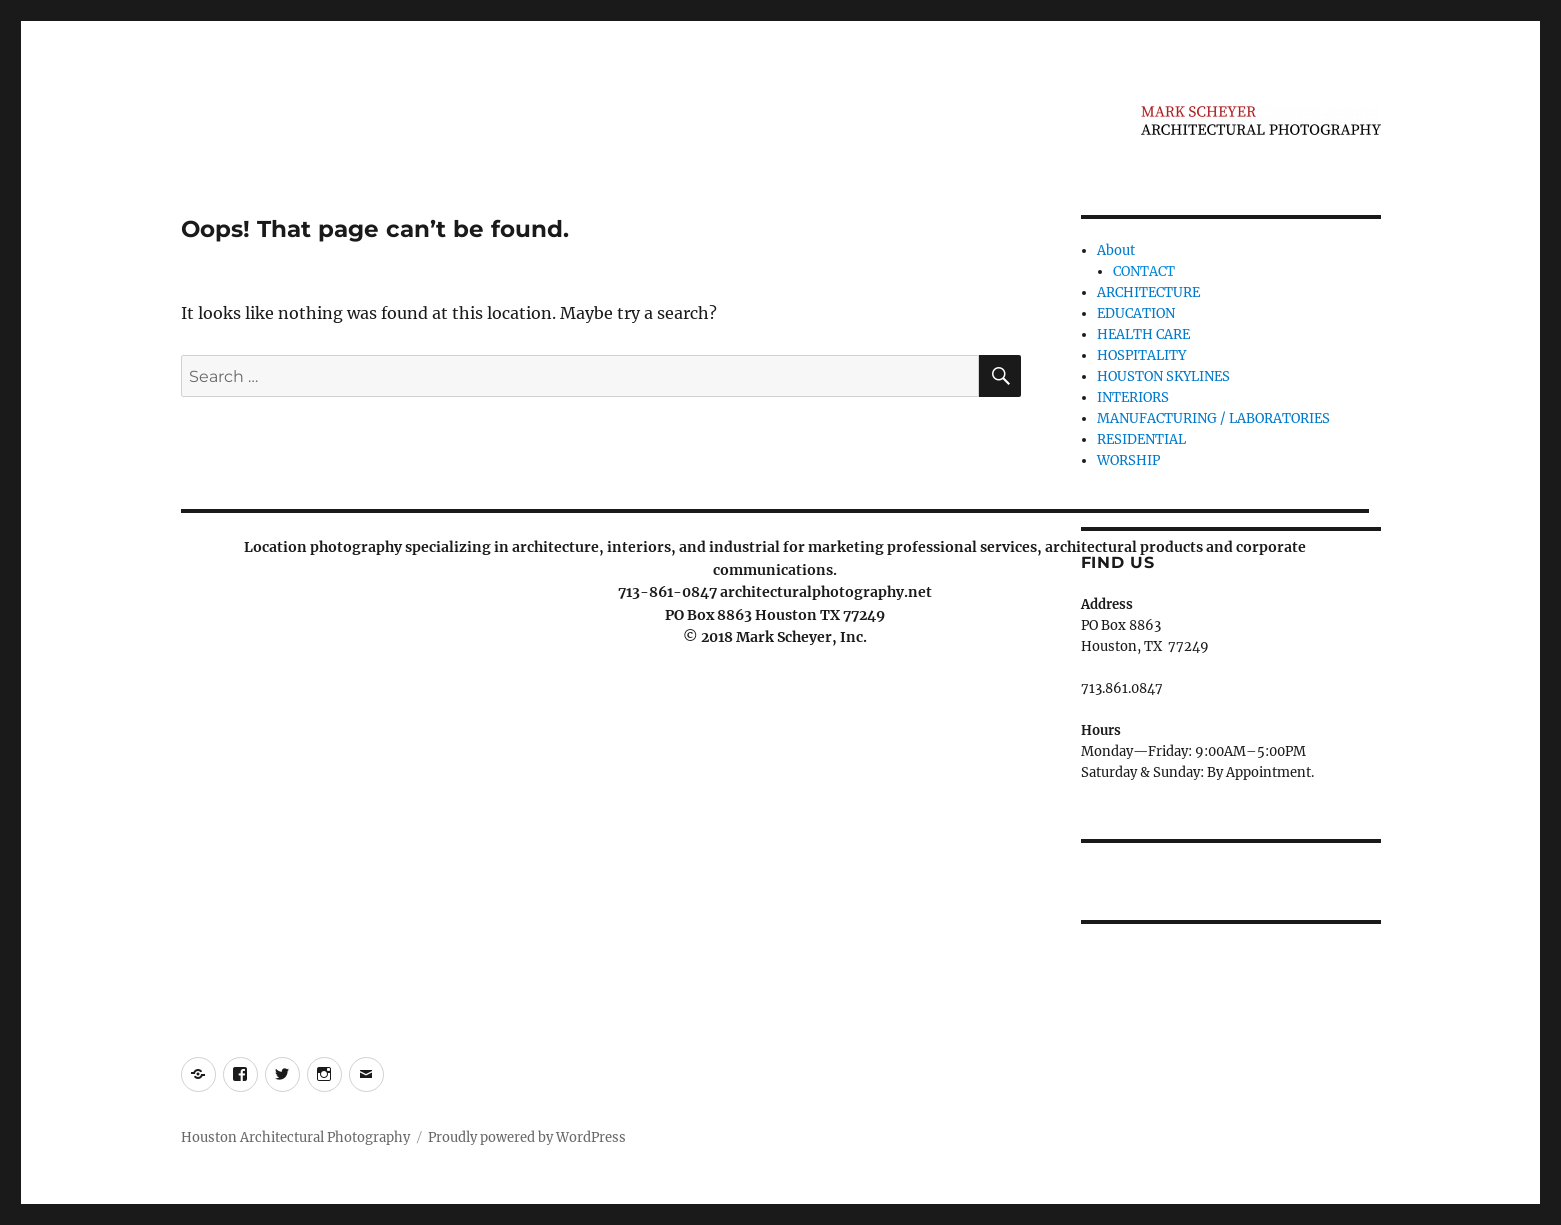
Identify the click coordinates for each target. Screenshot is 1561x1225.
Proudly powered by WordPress (527, 1137)
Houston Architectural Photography (295, 1137)
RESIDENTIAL (1141, 439)
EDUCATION (1136, 313)
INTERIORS (1133, 397)
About (1116, 250)
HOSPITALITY (1141, 355)
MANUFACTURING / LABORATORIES (1213, 418)
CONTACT (1144, 271)
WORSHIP (1128, 460)
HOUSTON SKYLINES (1163, 376)
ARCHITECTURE (1148, 292)
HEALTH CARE (1143, 334)
